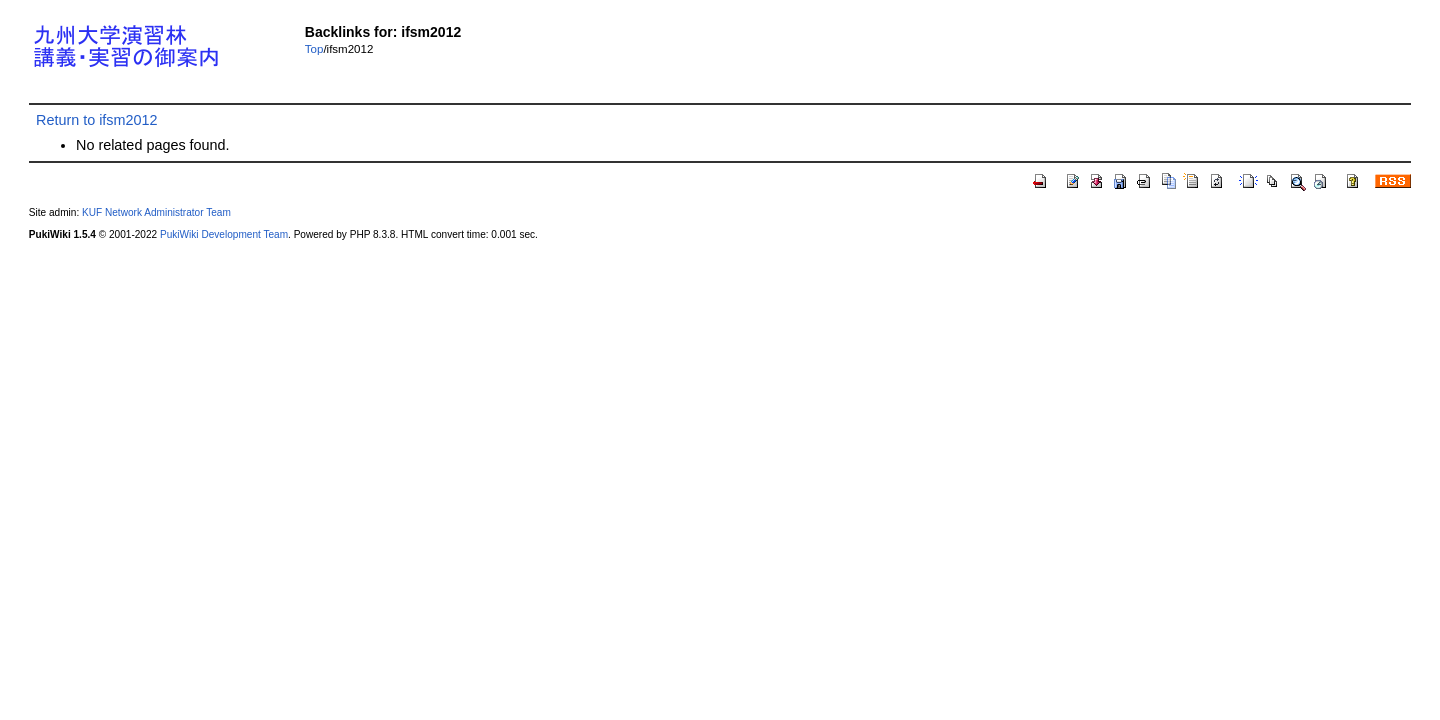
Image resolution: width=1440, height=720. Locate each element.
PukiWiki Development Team (224, 234)
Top (314, 49)
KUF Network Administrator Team (156, 212)
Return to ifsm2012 (97, 120)
